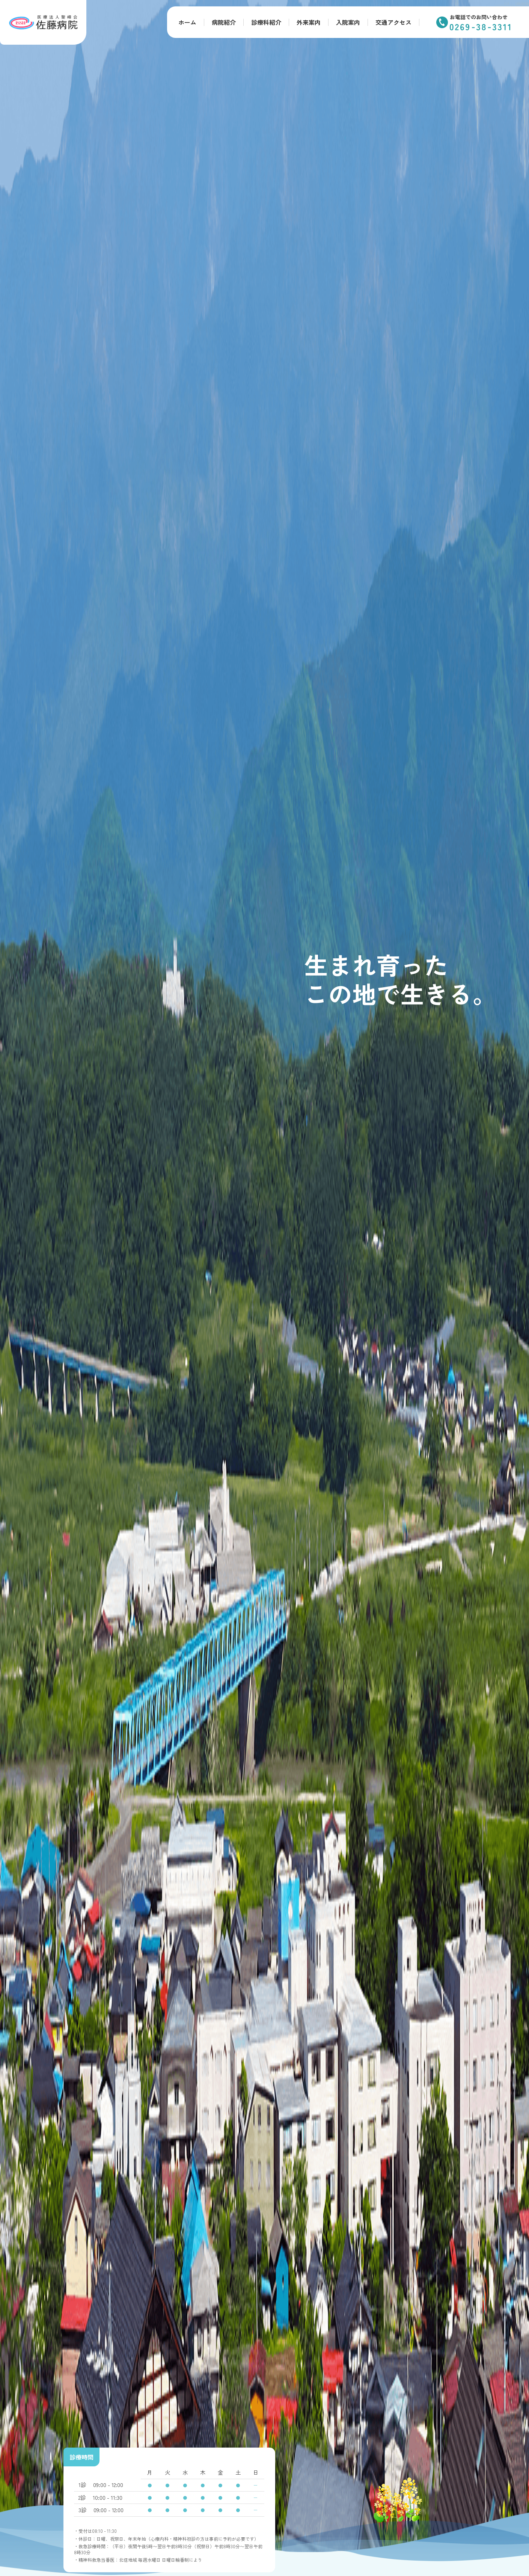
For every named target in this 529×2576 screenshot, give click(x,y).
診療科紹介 (266, 22)
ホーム (187, 22)
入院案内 (348, 22)
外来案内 (309, 22)
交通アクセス (393, 22)
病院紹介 (224, 22)
